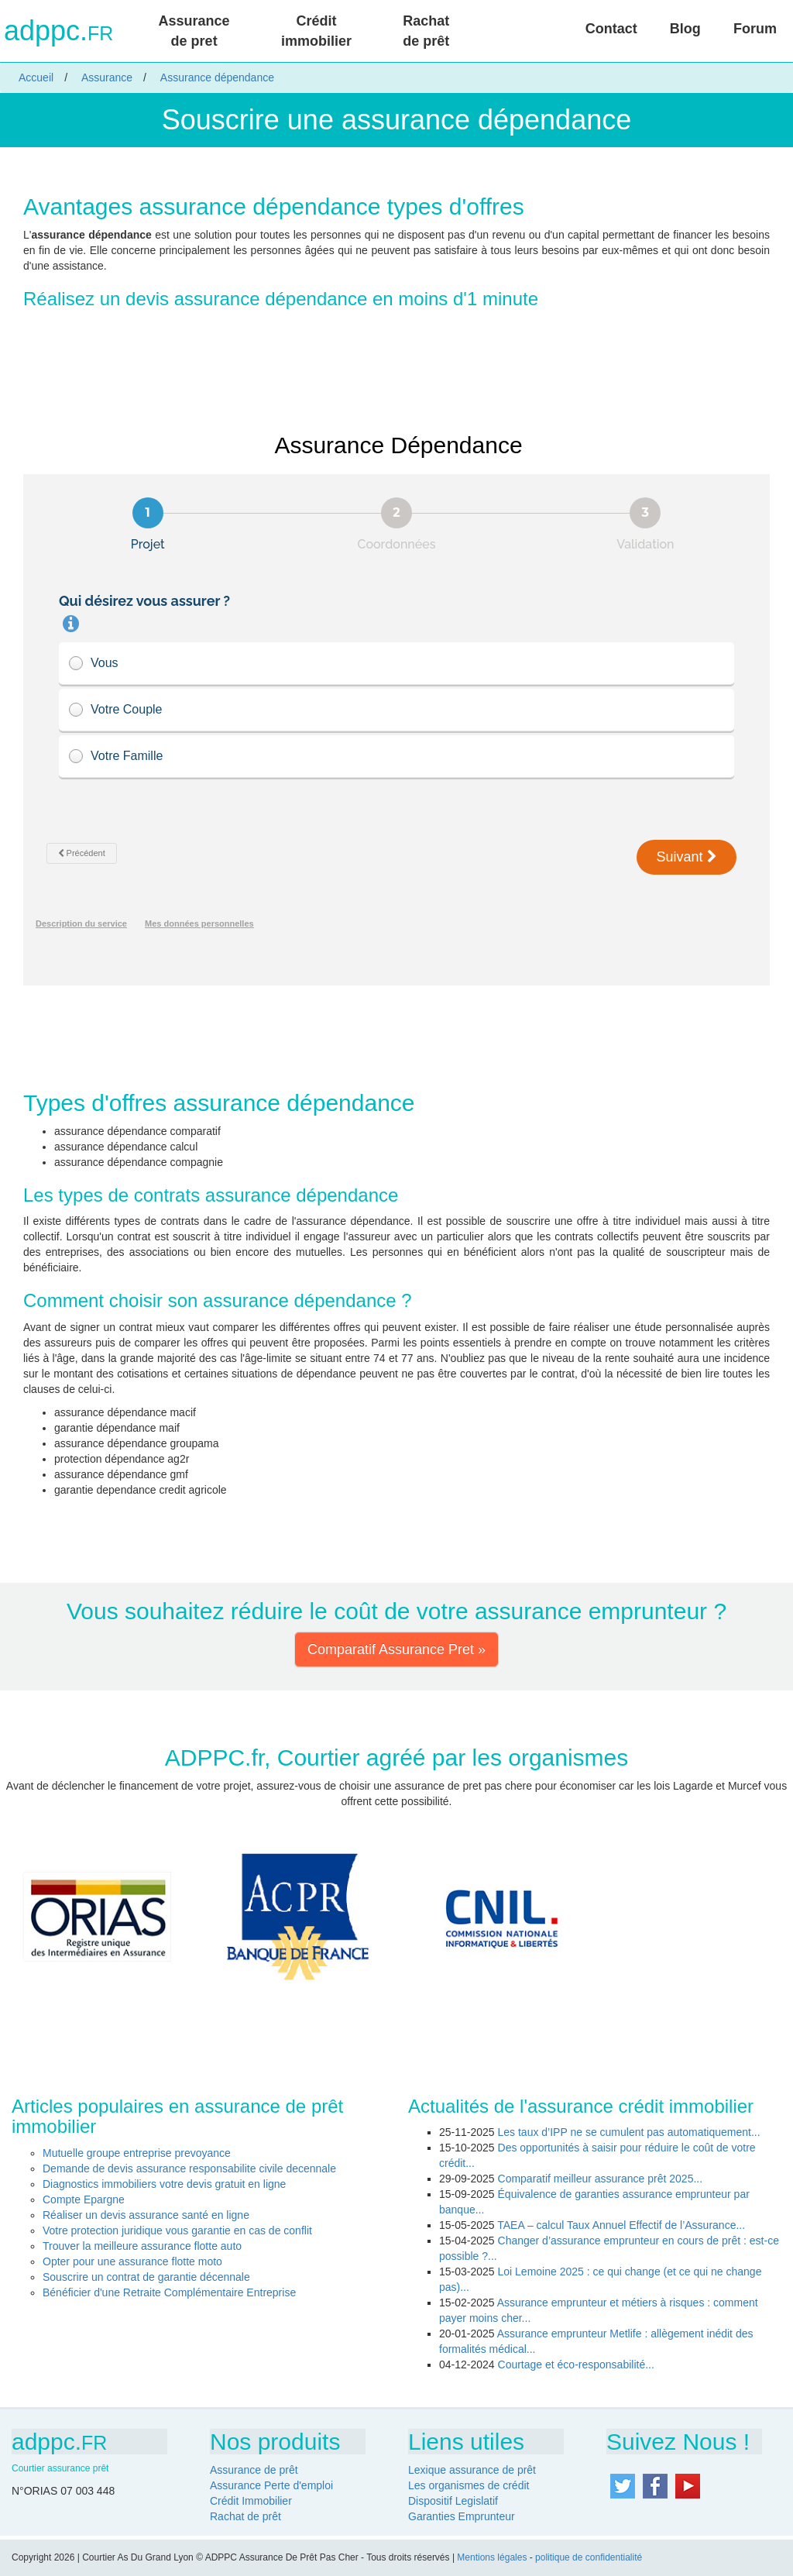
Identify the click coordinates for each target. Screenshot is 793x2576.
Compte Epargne (84, 2199)
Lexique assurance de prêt (472, 2470)
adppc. (58, 30)
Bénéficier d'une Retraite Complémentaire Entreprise (169, 2292)
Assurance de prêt (254, 2470)
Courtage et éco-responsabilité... (576, 2364)
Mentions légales (492, 2557)
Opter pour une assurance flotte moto (132, 2261)
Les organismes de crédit (468, 2485)
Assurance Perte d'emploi (271, 2485)
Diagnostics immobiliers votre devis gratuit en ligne (164, 2184)
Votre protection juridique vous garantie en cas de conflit (177, 2230)
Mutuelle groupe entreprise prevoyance (137, 2153)
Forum (755, 28)
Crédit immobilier (316, 31)
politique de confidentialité (588, 2557)
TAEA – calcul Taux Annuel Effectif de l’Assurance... (621, 2225)
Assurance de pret (194, 31)
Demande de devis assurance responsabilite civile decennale (189, 2168)
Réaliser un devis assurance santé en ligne (146, 2215)
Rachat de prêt (426, 31)
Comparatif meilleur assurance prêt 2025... (600, 2178)
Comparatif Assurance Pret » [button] (396, 1649)
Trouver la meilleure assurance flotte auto (142, 2246)
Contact (611, 28)
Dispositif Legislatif (453, 2501)
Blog (685, 28)
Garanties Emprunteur (461, 2516)
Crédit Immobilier (251, 2501)
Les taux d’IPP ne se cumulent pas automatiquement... (629, 2132)
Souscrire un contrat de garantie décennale (146, 2277)
